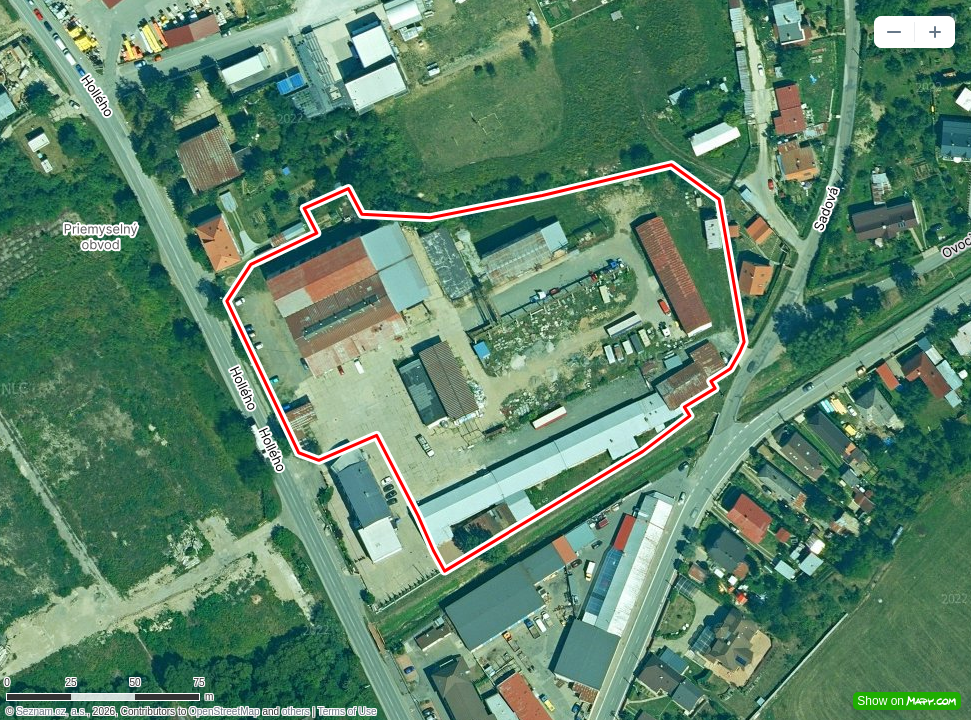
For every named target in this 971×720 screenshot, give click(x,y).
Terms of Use (347, 711)
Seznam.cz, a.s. (51, 711)
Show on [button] (907, 701)
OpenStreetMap (224, 711)
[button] (894, 32)
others (296, 711)
